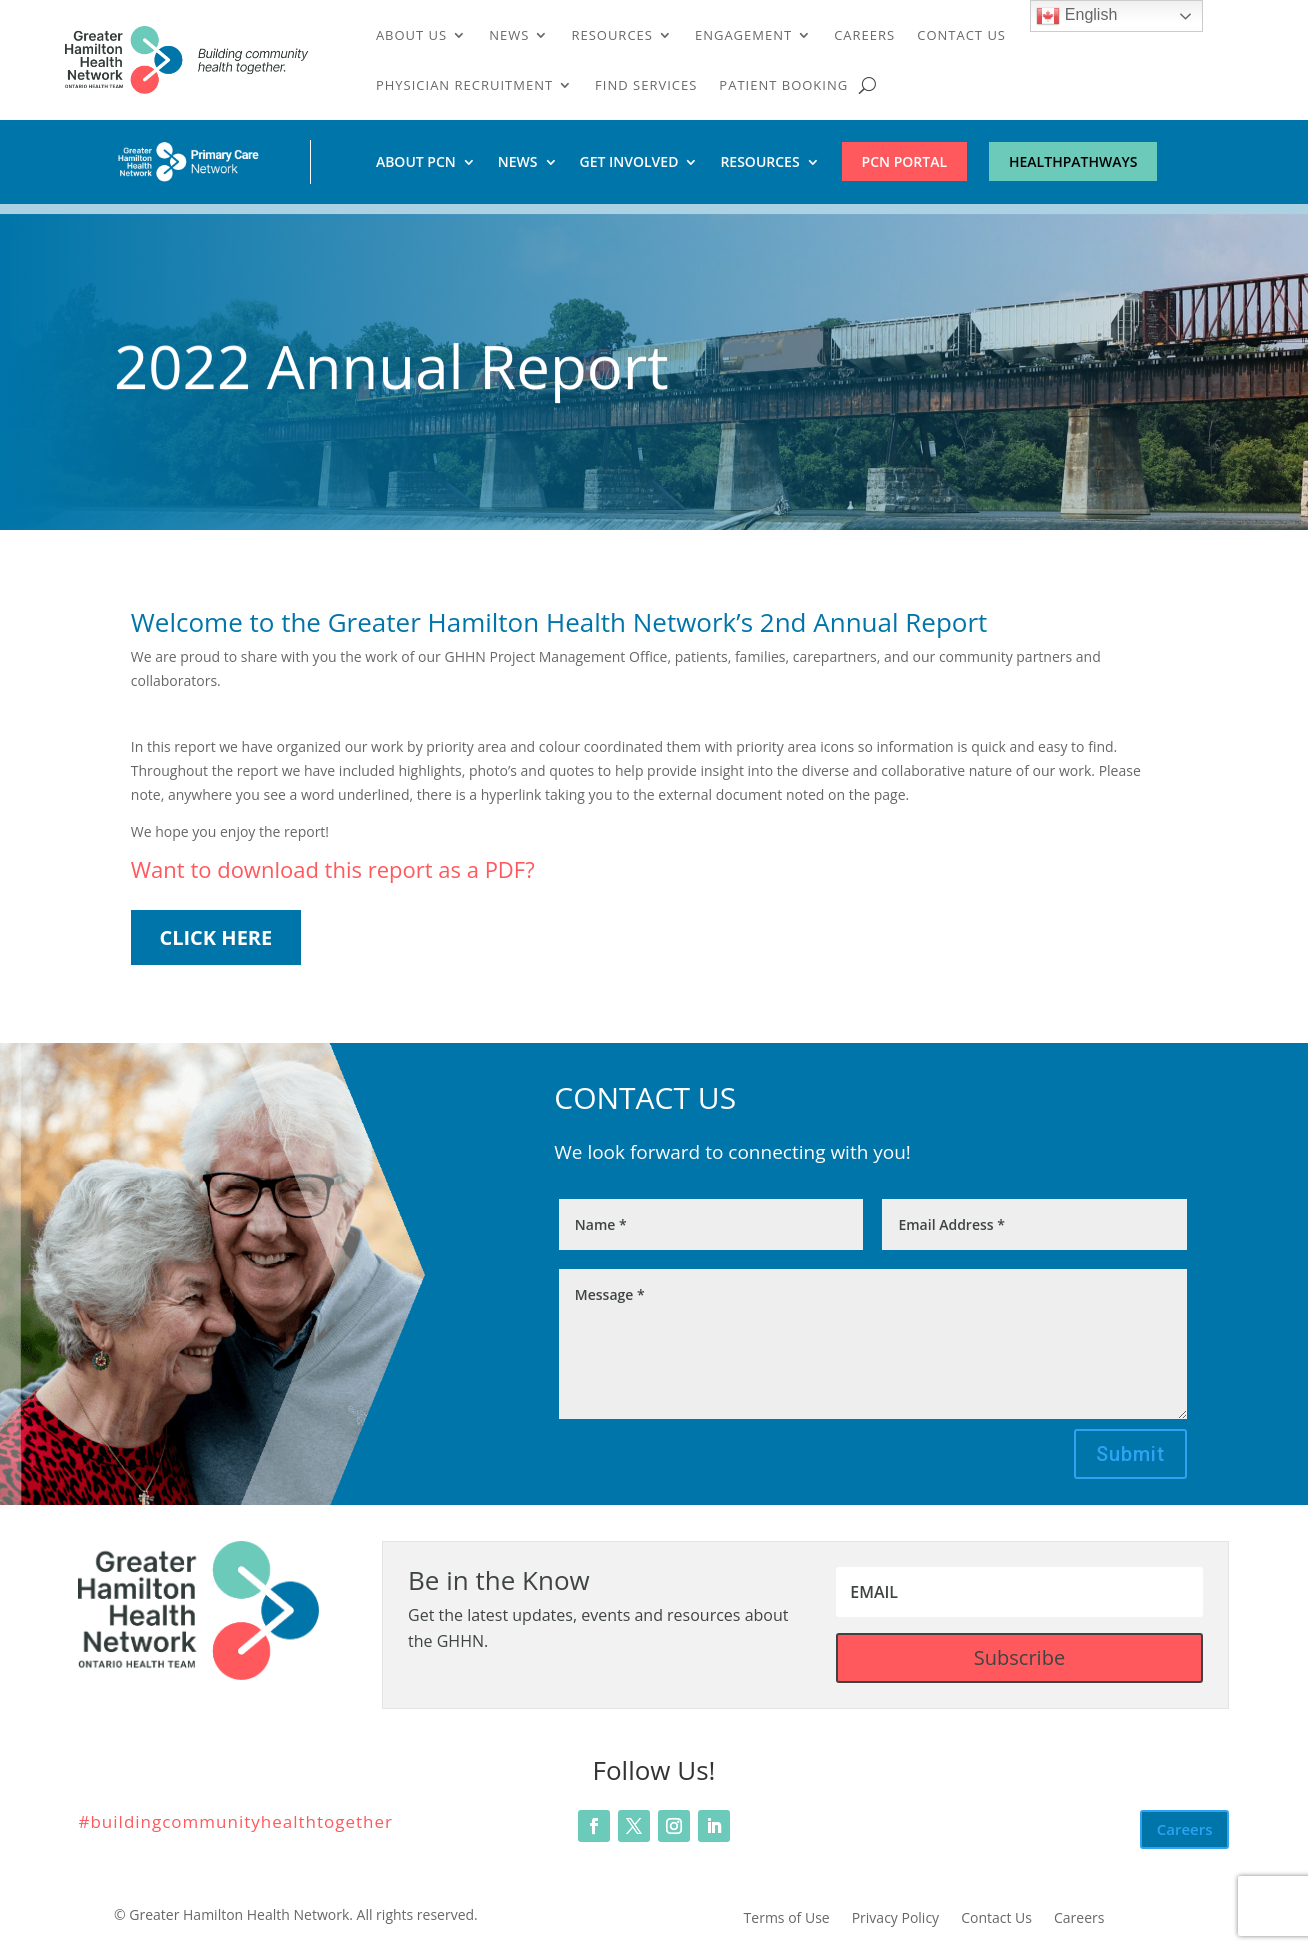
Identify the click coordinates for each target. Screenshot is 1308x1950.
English (1076, 16)
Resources (612, 36)
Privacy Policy (895, 1919)
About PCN (416, 163)
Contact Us (961, 36)
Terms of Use (787, 1919)
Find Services (646, 86)
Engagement (743, 36)
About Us (411, 36)
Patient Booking (783, 86)
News (509, 36)
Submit (1130, 1454)
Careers (864, 36)
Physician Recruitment (464, 86)
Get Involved (629, 163)
